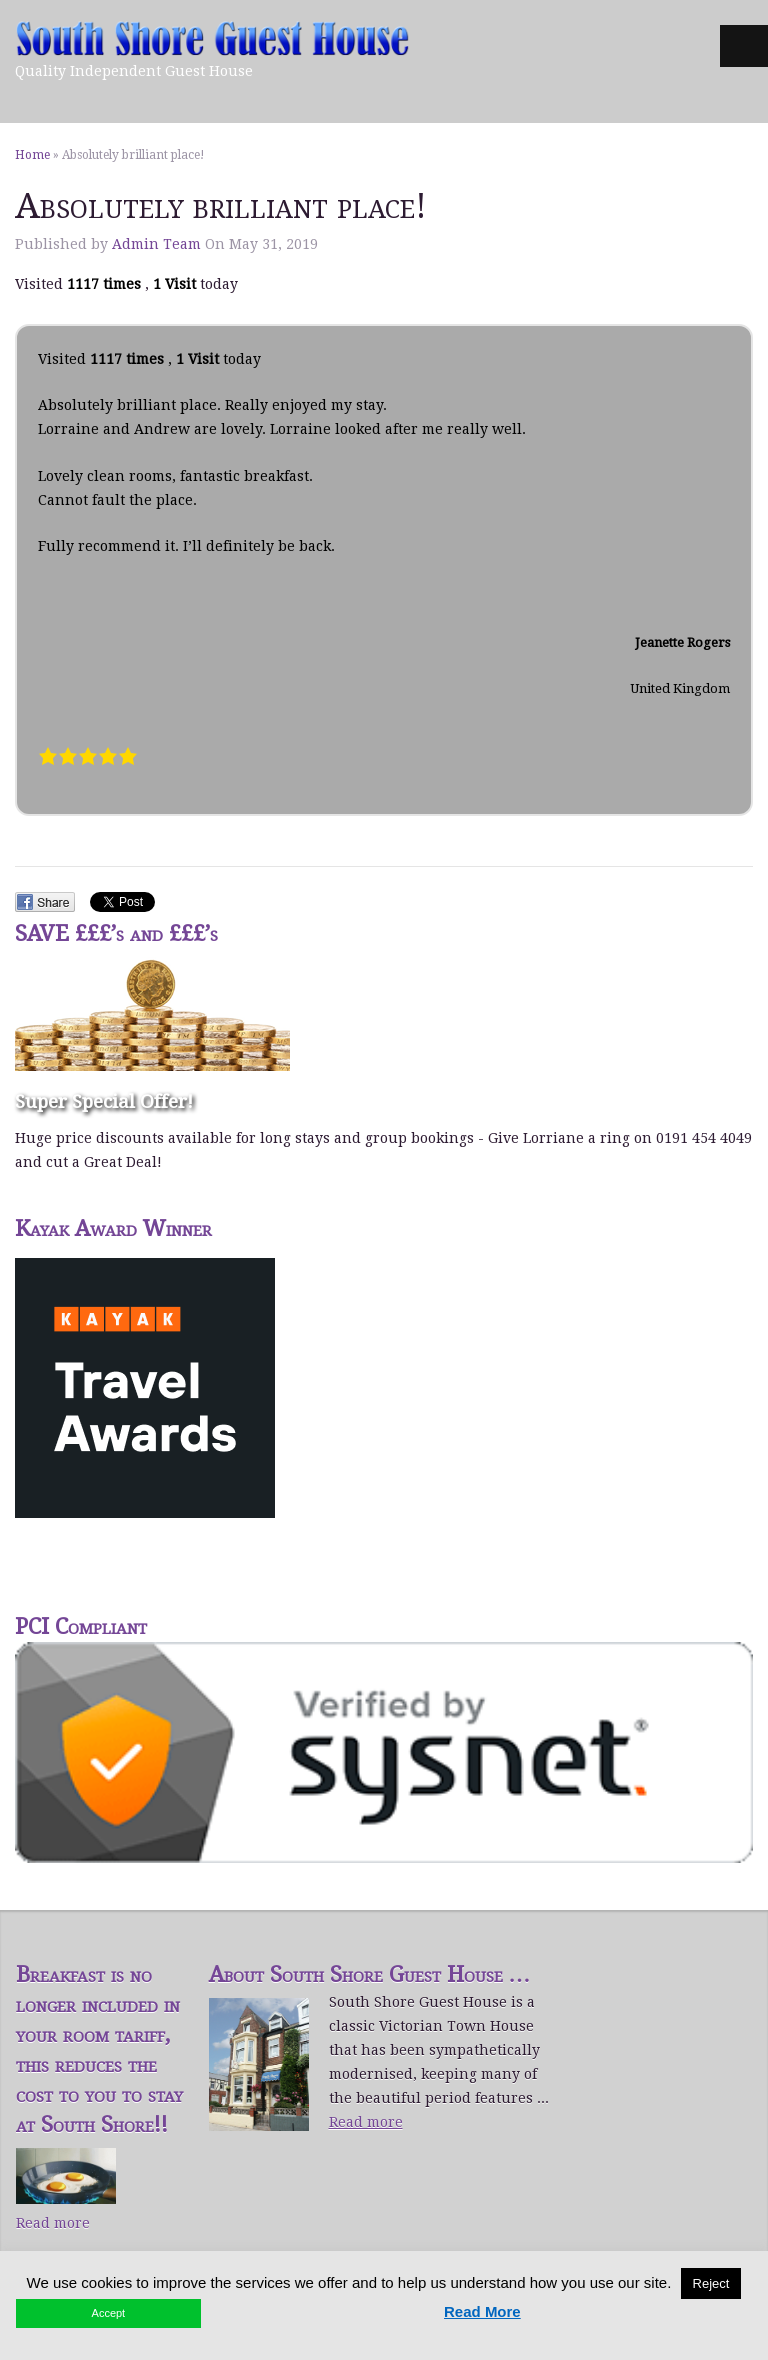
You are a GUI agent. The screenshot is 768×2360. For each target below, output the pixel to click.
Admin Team (156, 244)
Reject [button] (711, 2283)
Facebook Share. (45, 902)
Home (32, 155)
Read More (482, 2311)
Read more (53, 2223)
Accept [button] (109, 2313)
